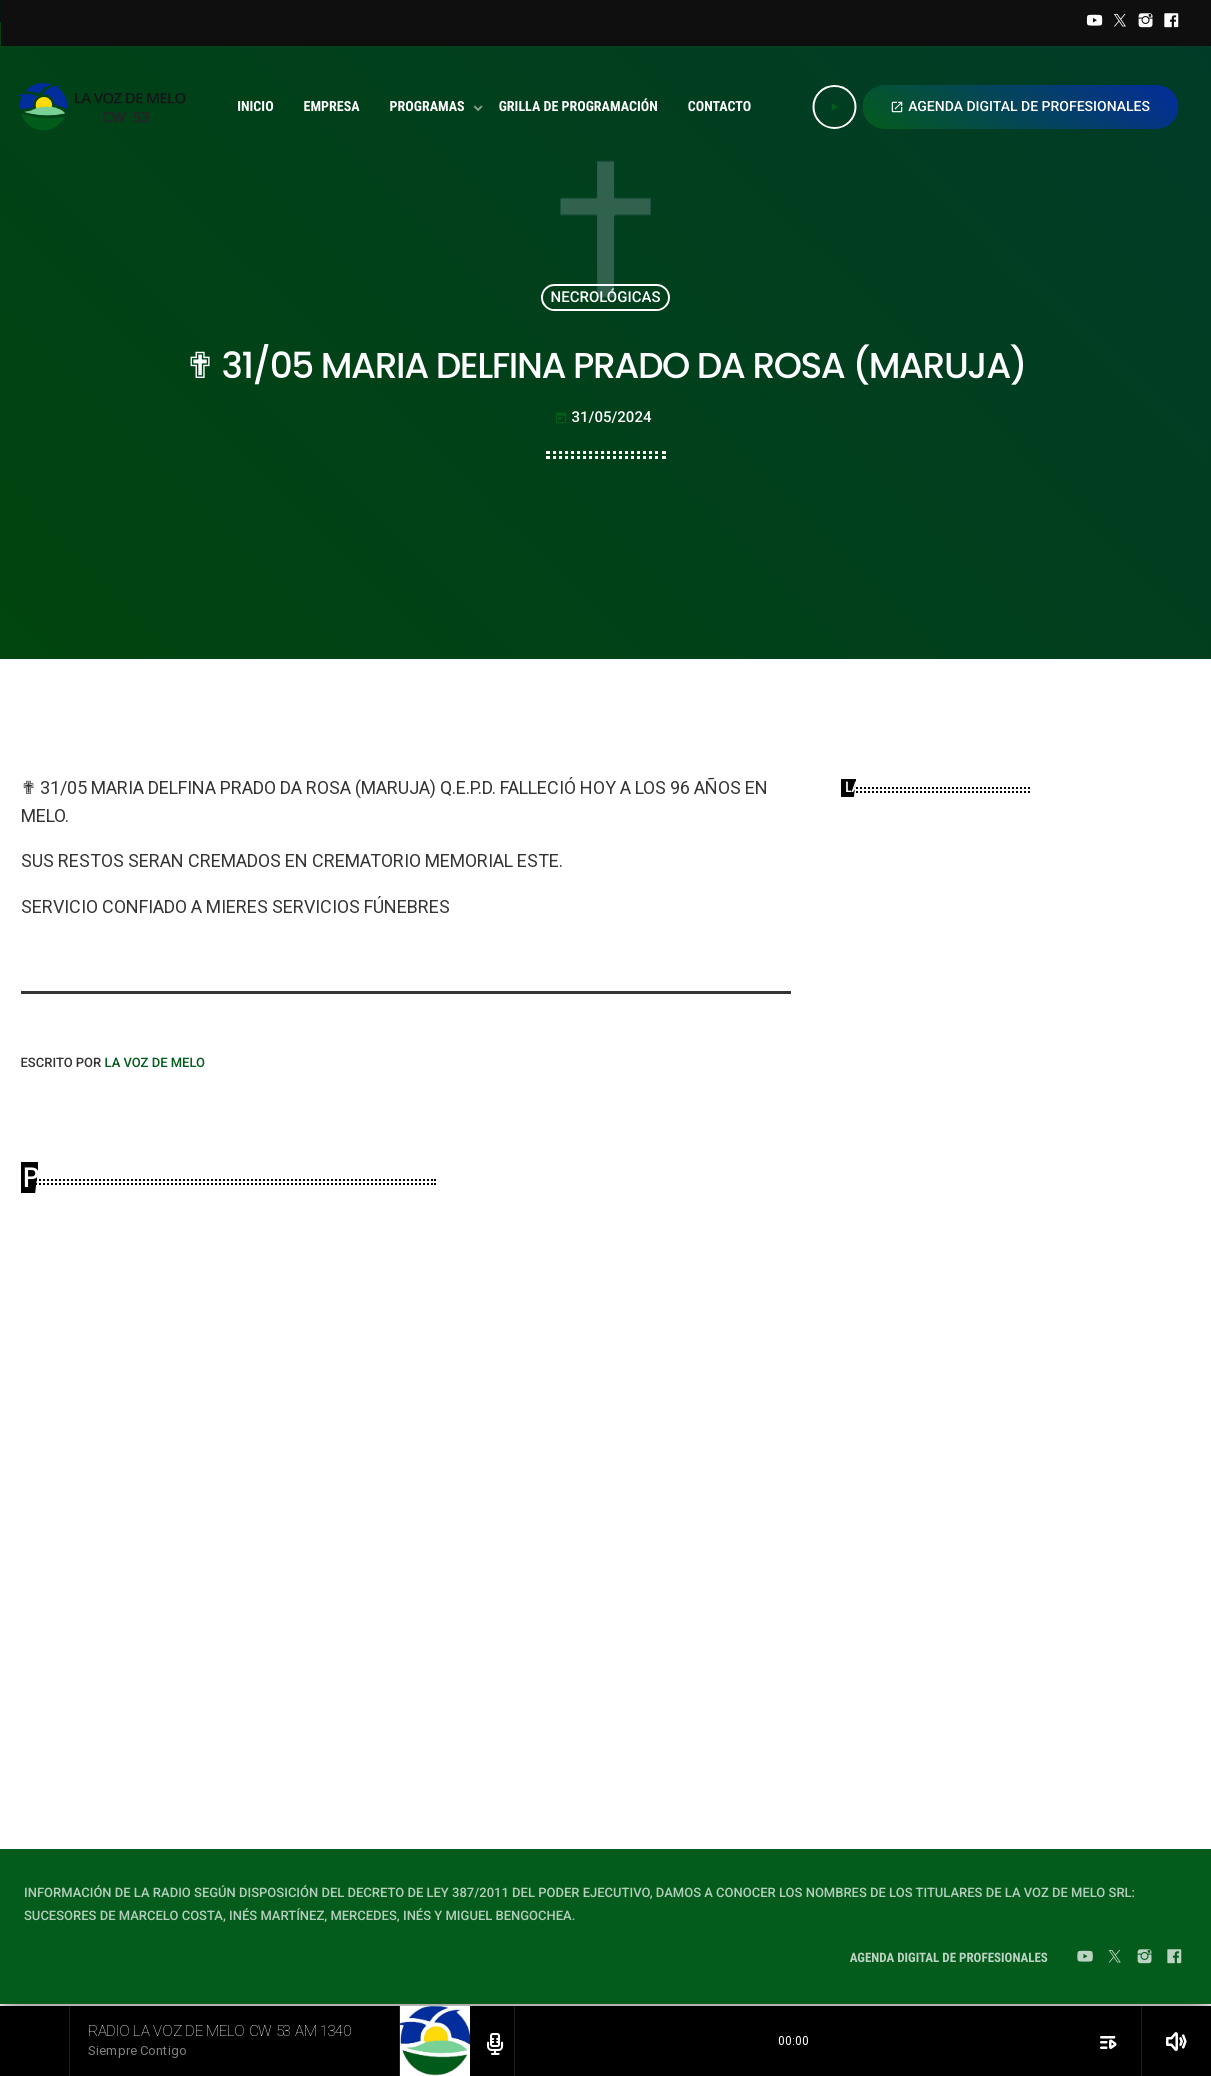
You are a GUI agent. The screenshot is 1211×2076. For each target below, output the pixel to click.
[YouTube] (1095, 23)
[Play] (834, 107)
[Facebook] (1171, 23)
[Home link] (107, 107)
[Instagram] (1146, 23)
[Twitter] (1120, 23)
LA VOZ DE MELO (154, 1063)
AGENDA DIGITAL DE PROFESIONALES (1020, 107)
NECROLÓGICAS (606, 297)
